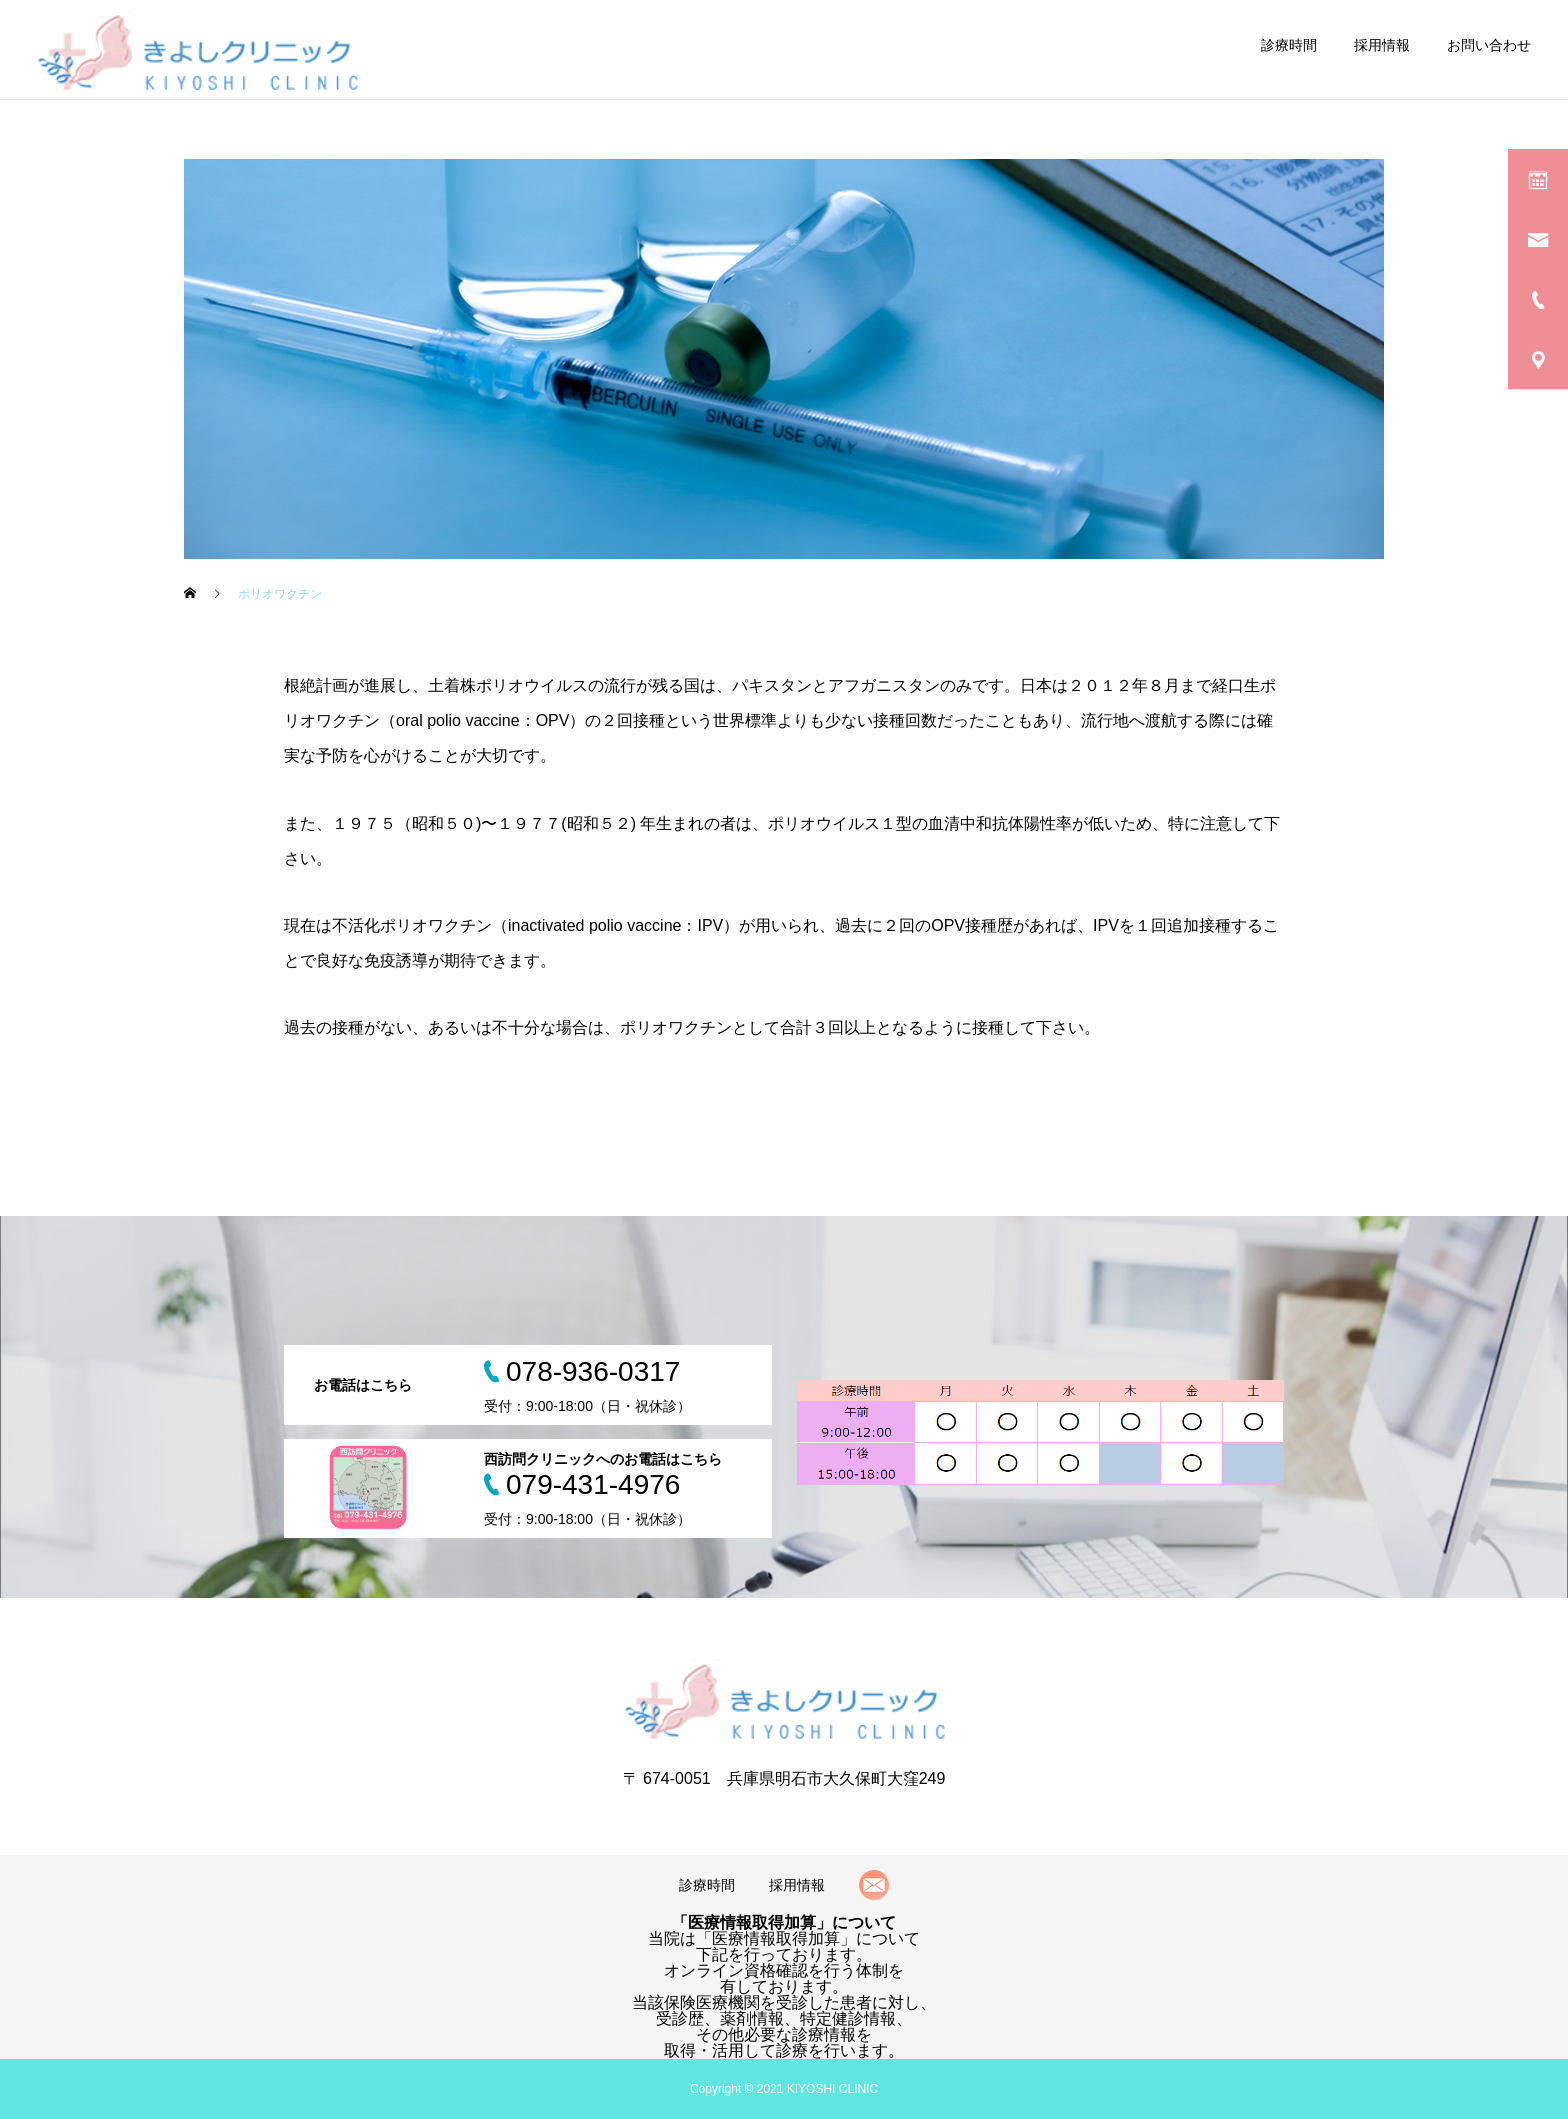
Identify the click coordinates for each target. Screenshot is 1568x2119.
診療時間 (1289, 45)
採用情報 (1382, 45)
